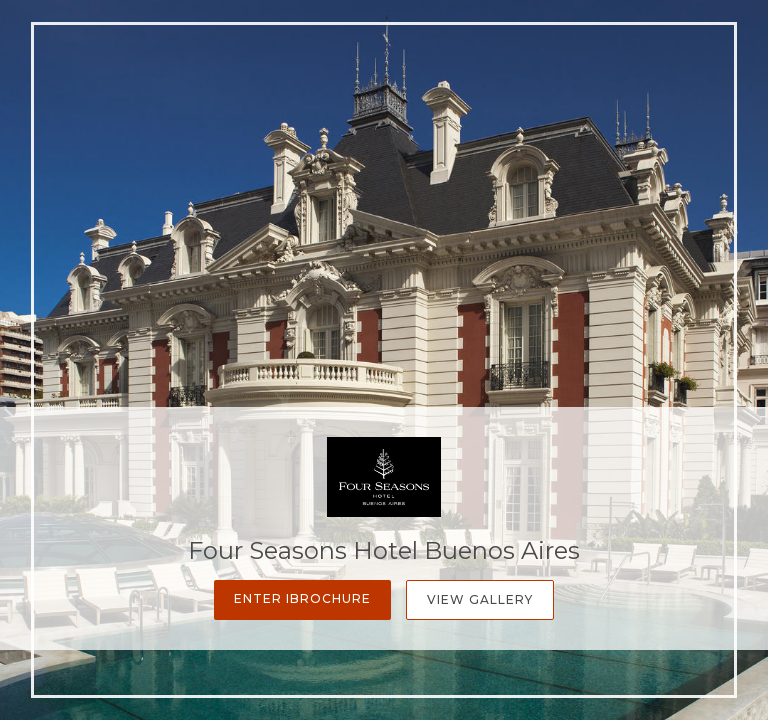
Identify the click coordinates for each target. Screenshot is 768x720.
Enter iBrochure (302, 598)
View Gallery (480, 599)
